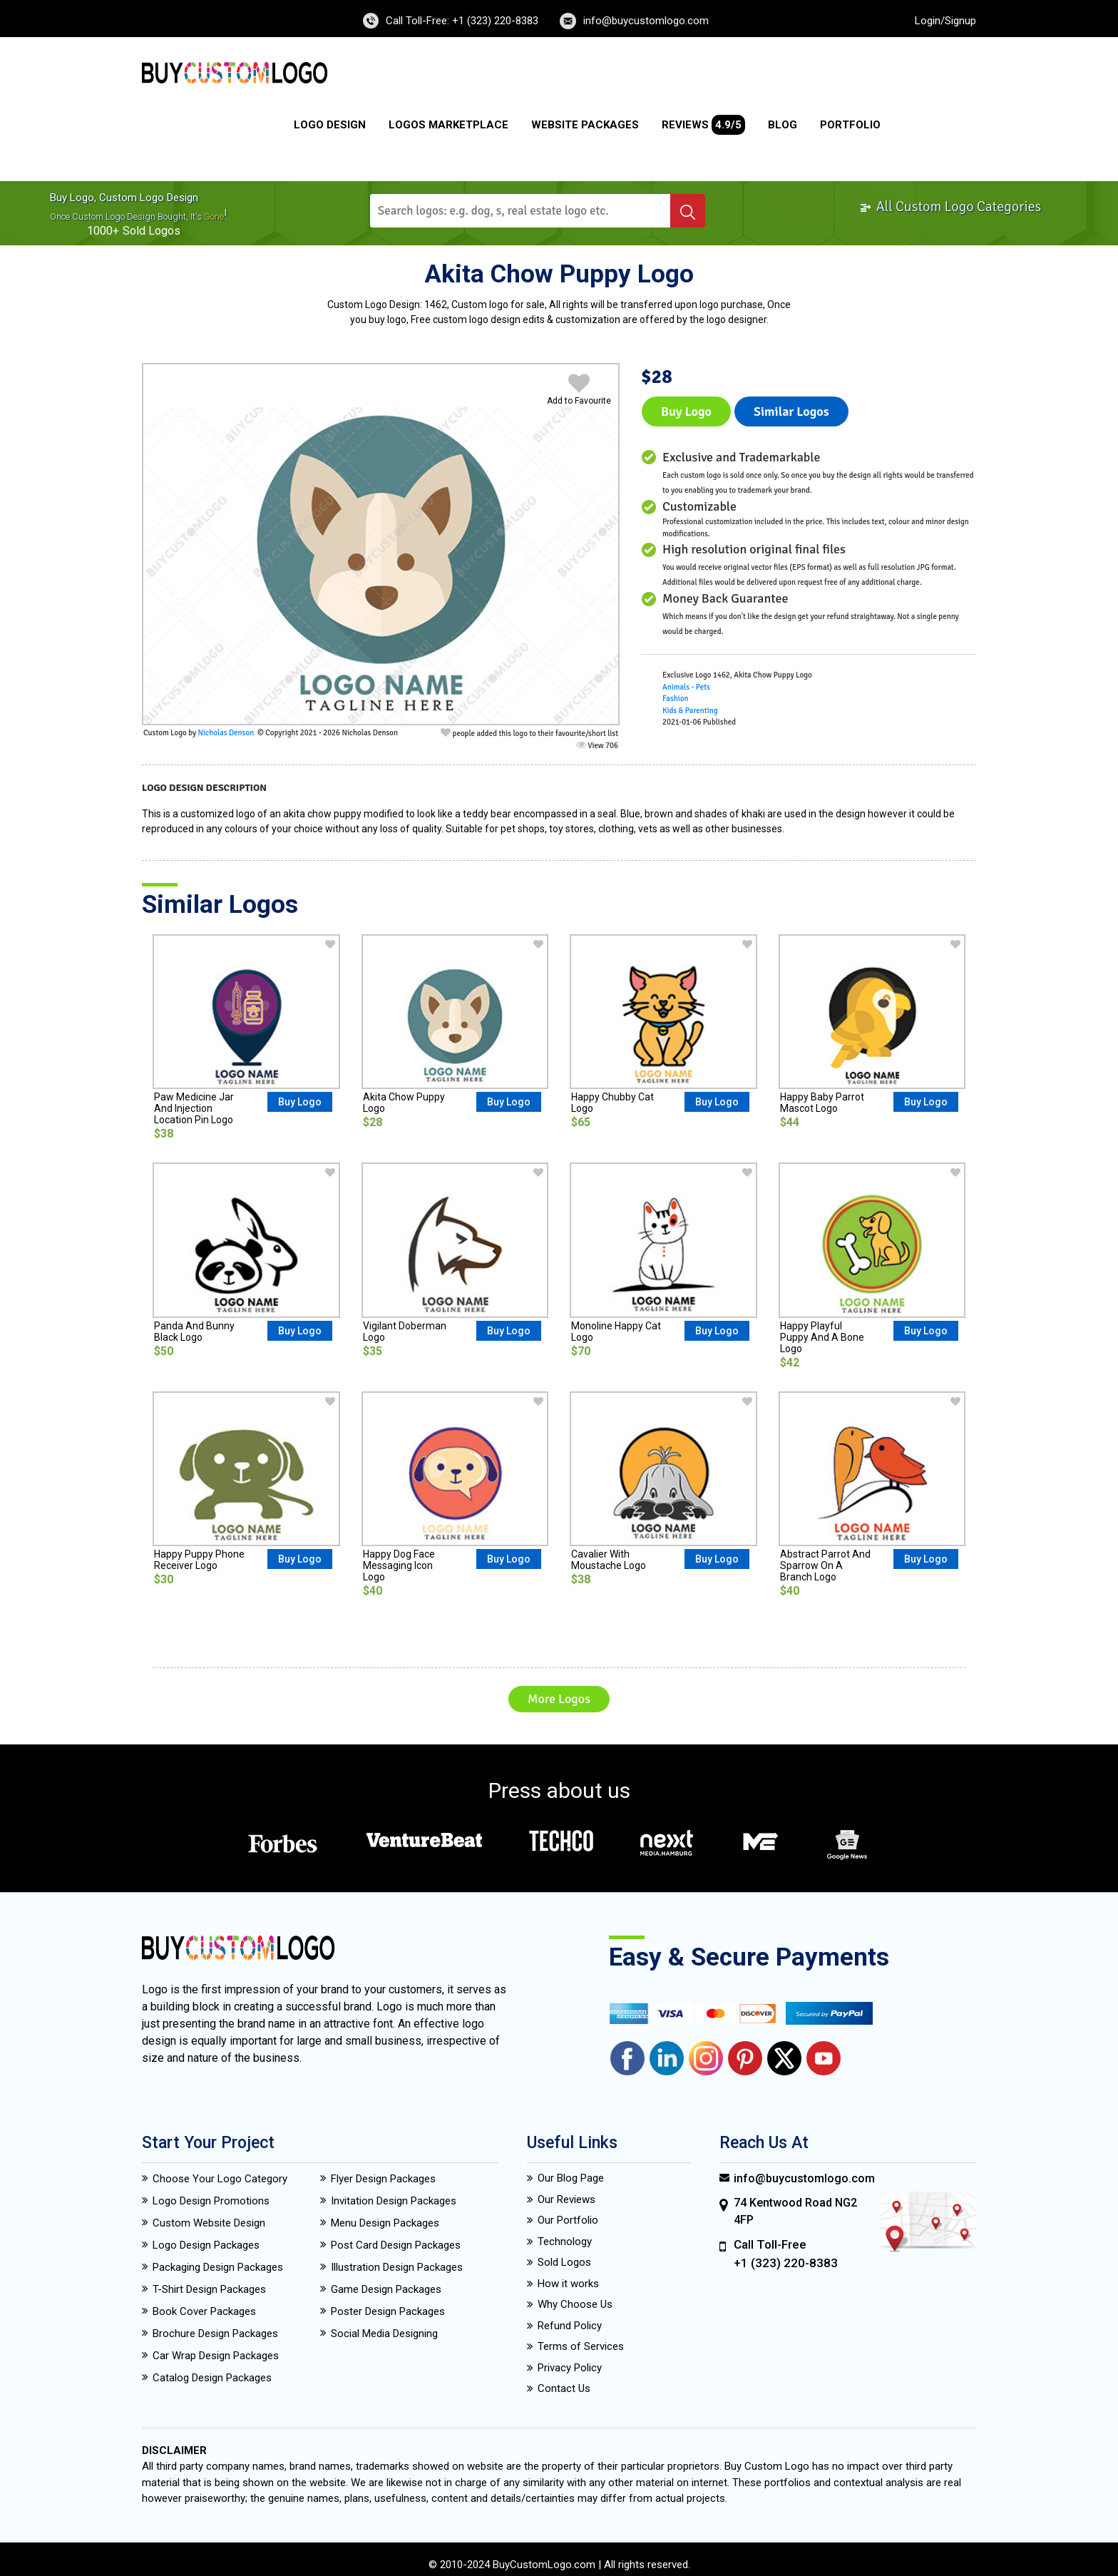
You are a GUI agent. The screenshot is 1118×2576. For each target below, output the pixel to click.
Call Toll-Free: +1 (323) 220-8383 (462, 20)
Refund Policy (570, 2325)
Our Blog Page (571, 2178)
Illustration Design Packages (397, 2267)
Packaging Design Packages (218, 2267)
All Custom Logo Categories (950, 206)
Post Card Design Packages (396, 2245)
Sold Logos (564, 2262)
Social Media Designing (384, 2333)
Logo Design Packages (206, 2245)
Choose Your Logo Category (220, 2178)
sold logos (151, 230)
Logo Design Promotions (211, 2200)
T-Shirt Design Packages (209, 2289)
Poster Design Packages (388, 2311)
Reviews (703, 125)
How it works (568, 2283)
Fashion (675, 698)
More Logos (559, 1699)
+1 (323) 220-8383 (786, 2263)
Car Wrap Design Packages (216, 2355)
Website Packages (585, 124)
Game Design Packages (386, 2289)
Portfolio (850, 124)
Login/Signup (945, 20)
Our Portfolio (568, 2220)
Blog (782, 124)
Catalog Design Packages (212, 2377)
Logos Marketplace (448, 124)
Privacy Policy (570, 2367)
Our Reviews (566, 2199)
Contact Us (564, 2388)
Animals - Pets (686, 687)
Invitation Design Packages (393, 2200)
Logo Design (330, 124)
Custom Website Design (209, 2223)
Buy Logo (686, 411)
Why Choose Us (575, 2304)
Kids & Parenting (690, 710)
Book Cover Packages (204, 2311)
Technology (565, 2241)
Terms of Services (581, 2346)
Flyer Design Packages (383, 2178)
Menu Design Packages (385, 2223)
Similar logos (791, 411)
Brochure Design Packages (215, 2333)
